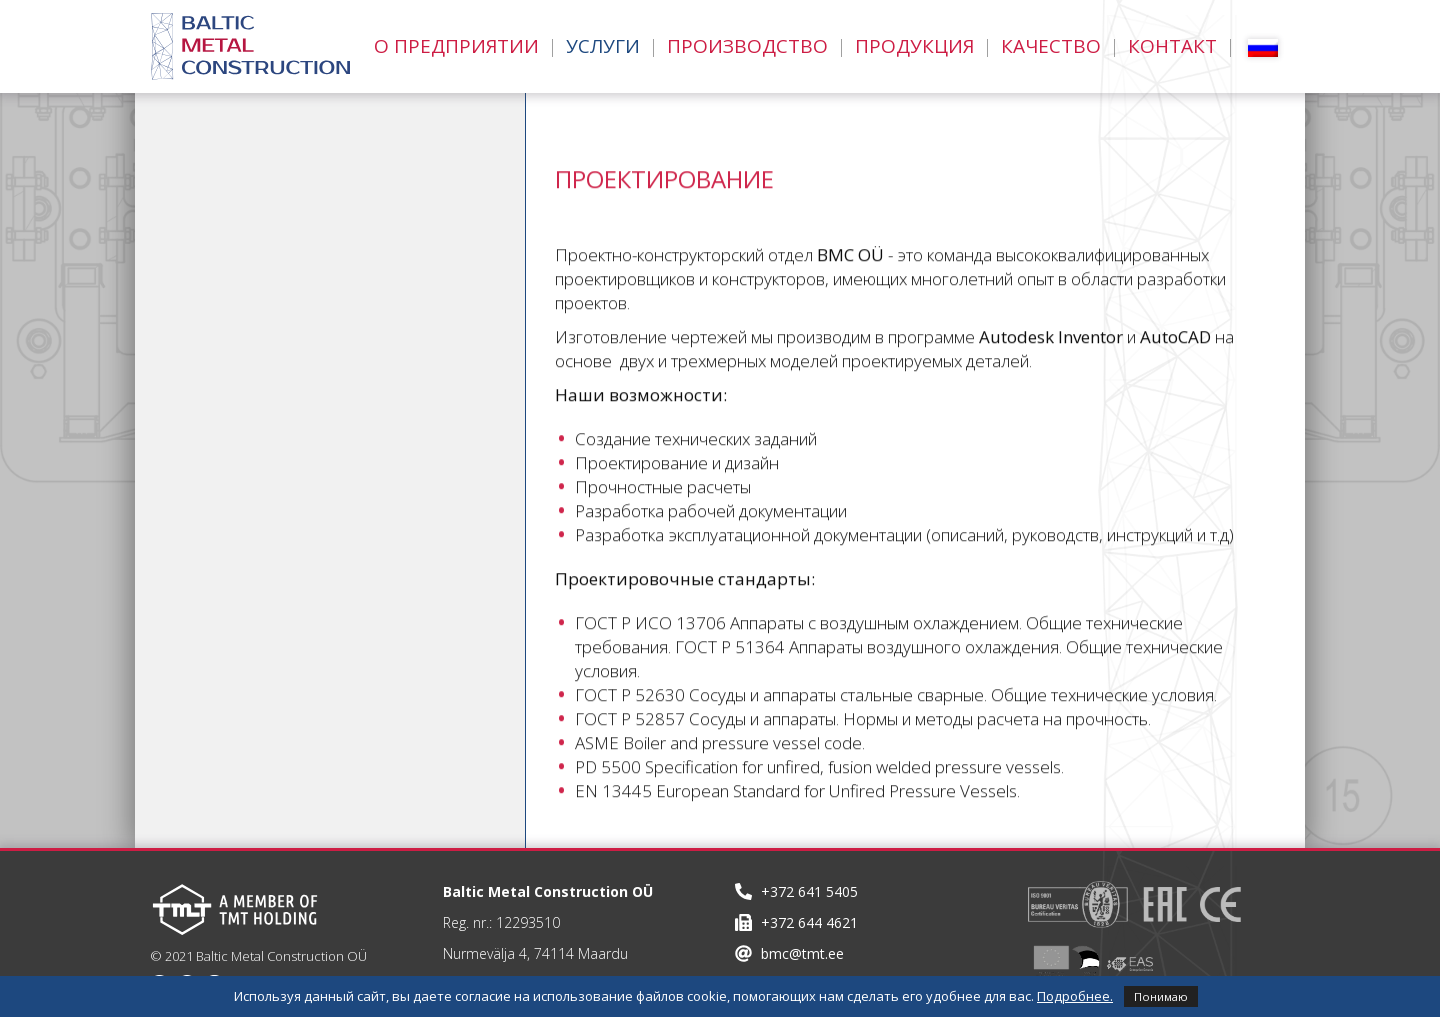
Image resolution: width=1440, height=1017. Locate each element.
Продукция (914, 46)
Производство (747, 46)
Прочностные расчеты (254, 251)
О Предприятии (456, 46)
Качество (1051, 46)
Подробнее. (1075, 996)
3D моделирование (237, 339)
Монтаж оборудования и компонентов (262, 527)
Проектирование (228, 207)
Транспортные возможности (282, 383)
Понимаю (1161, 996)
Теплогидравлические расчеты (292, 295)
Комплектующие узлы (250, 471)
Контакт (1172, 46)
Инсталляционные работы (271, 427)
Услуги (603, 46)
